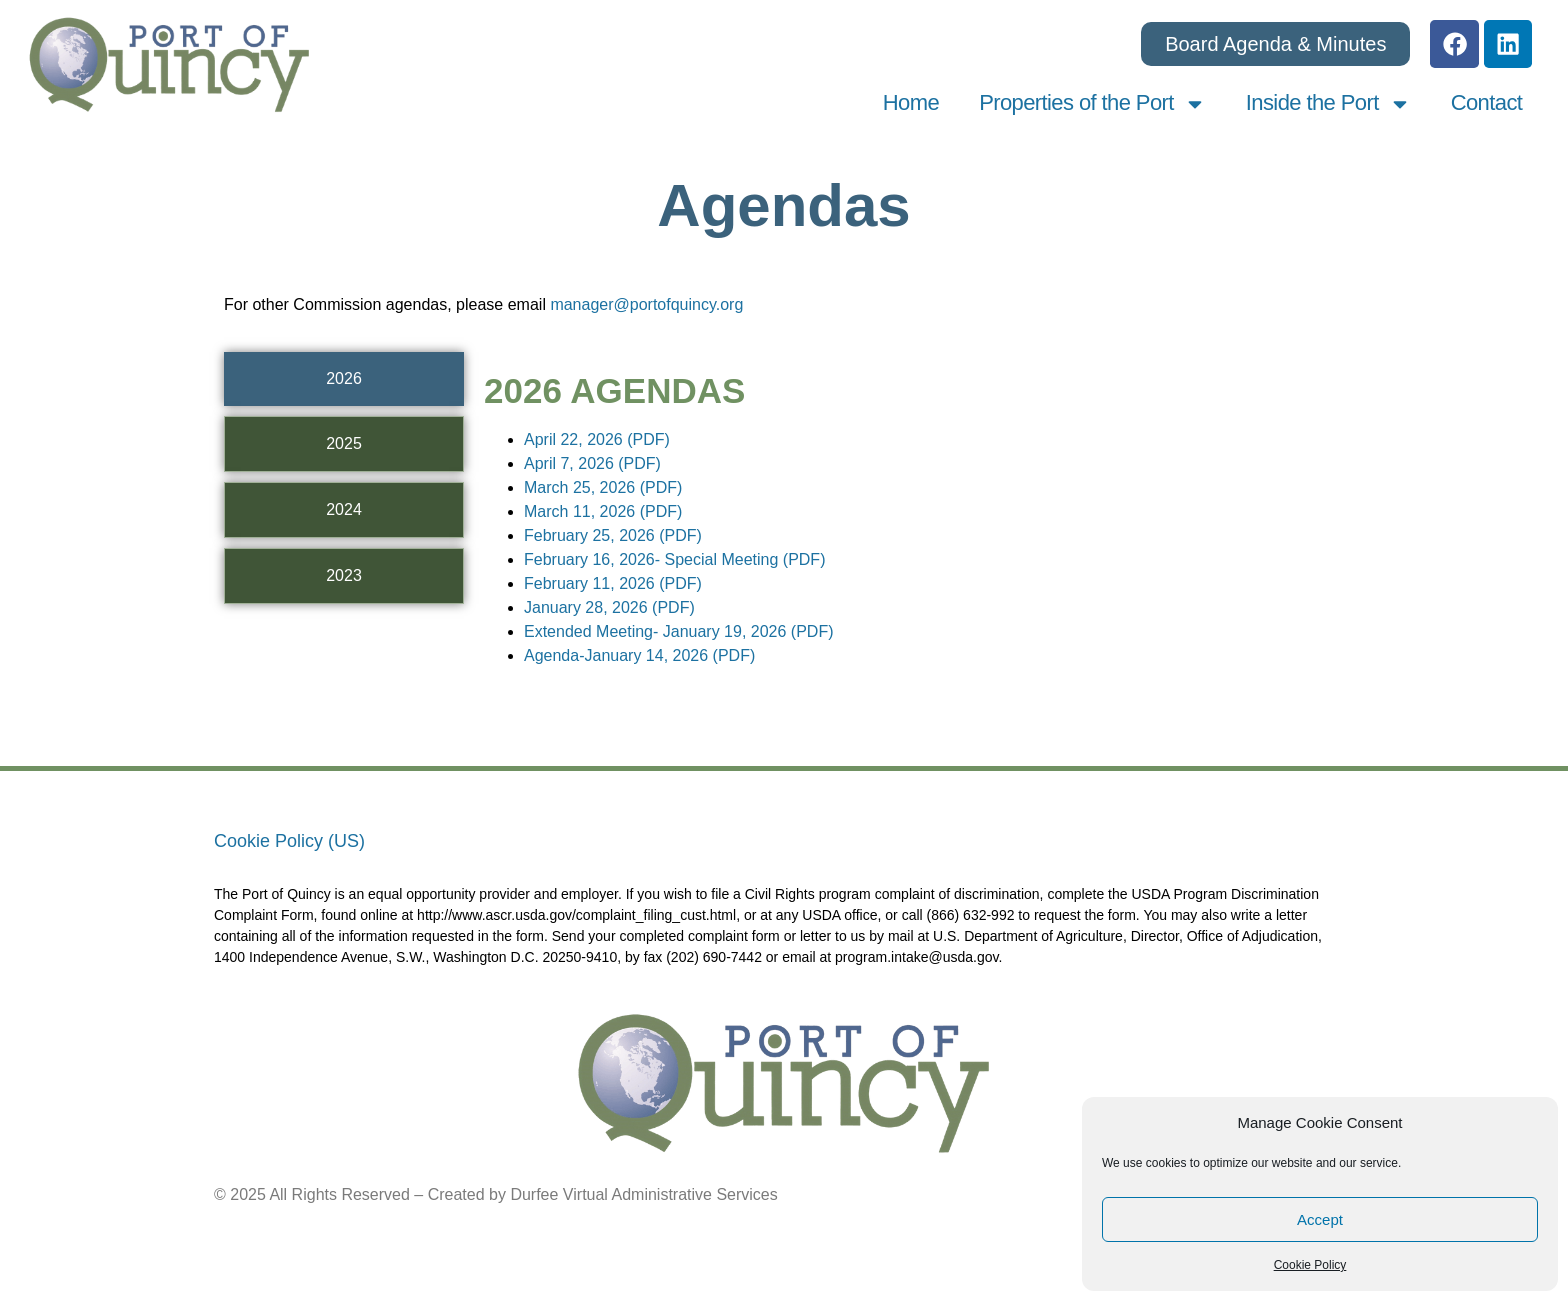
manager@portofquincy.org (646, 306)
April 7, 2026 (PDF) (592, 464)
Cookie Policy (1310, 1265)
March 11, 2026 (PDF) (603, 512)
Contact (1487, 104)
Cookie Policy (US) (289, 843)
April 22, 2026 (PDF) (597, 440)
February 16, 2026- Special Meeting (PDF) (674, 560)
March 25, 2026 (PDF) (603, 488)
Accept (1320, 1219)
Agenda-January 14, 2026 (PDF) (639, 656)
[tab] (344, 380)
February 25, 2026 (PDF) (613, 536)
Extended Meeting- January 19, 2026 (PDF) (679, 632)
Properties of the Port (1092, 105)
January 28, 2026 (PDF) (609, 608)
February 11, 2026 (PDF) (613, 584)
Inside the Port (1328, 105)
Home (911, 104)
